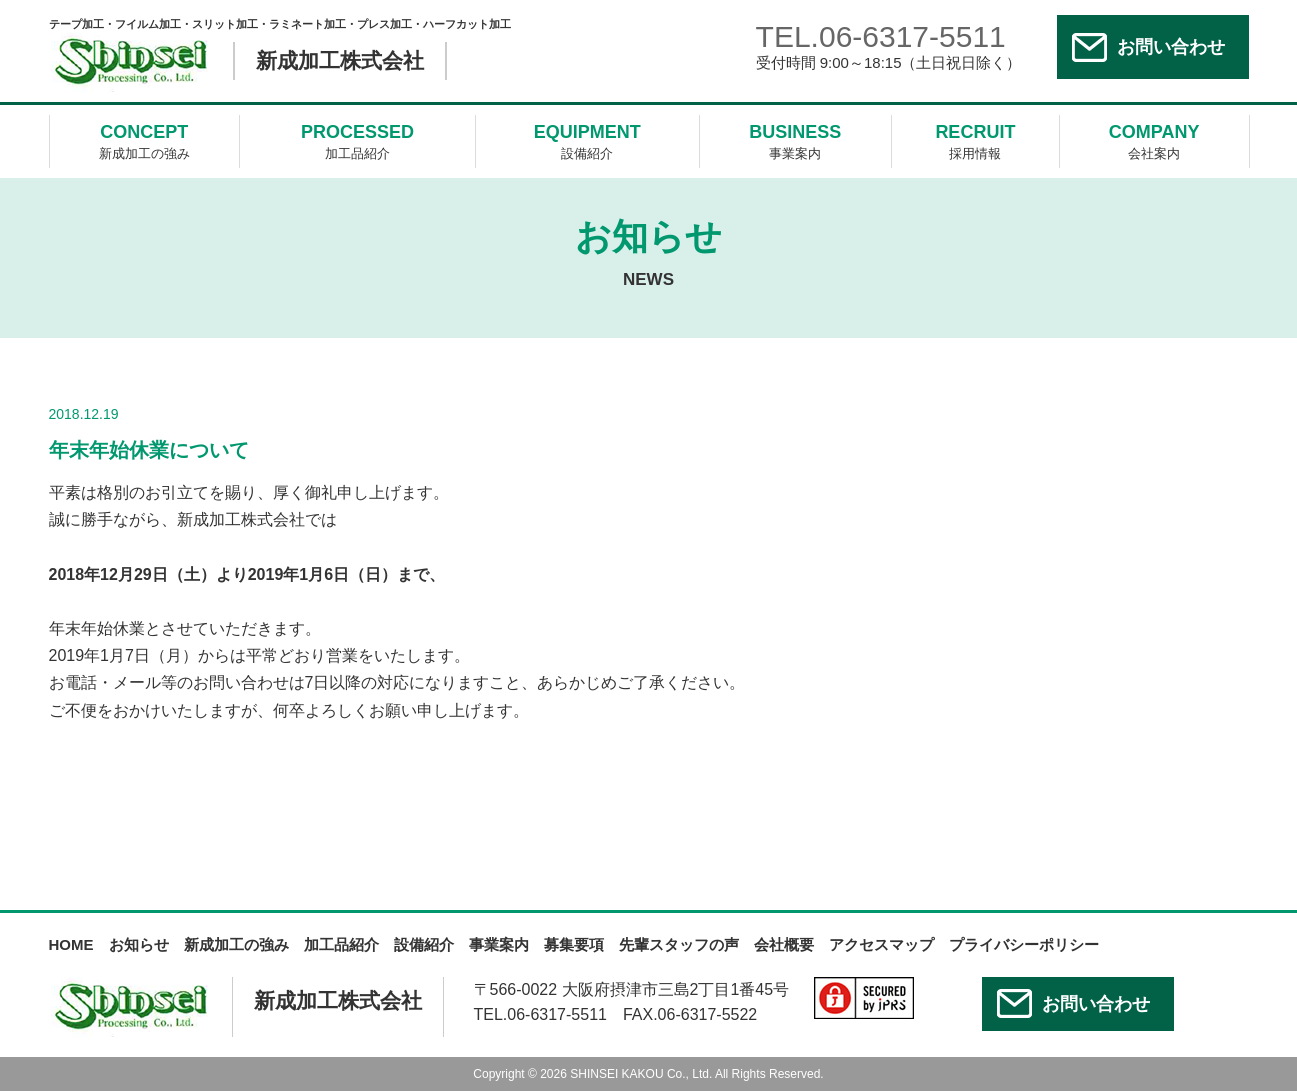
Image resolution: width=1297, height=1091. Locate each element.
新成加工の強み (144, 140)
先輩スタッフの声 (679, 944)
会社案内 (1154, 140)
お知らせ (139, 944)
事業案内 (796, 140)
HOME (71, 944)
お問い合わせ (1171, 47)
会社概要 (784, 944)
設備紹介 (587, 140)
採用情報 (975, 140)
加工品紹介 (357, 140)
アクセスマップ (881, 944)
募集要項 (574, 944)
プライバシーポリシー (1024, 944)
